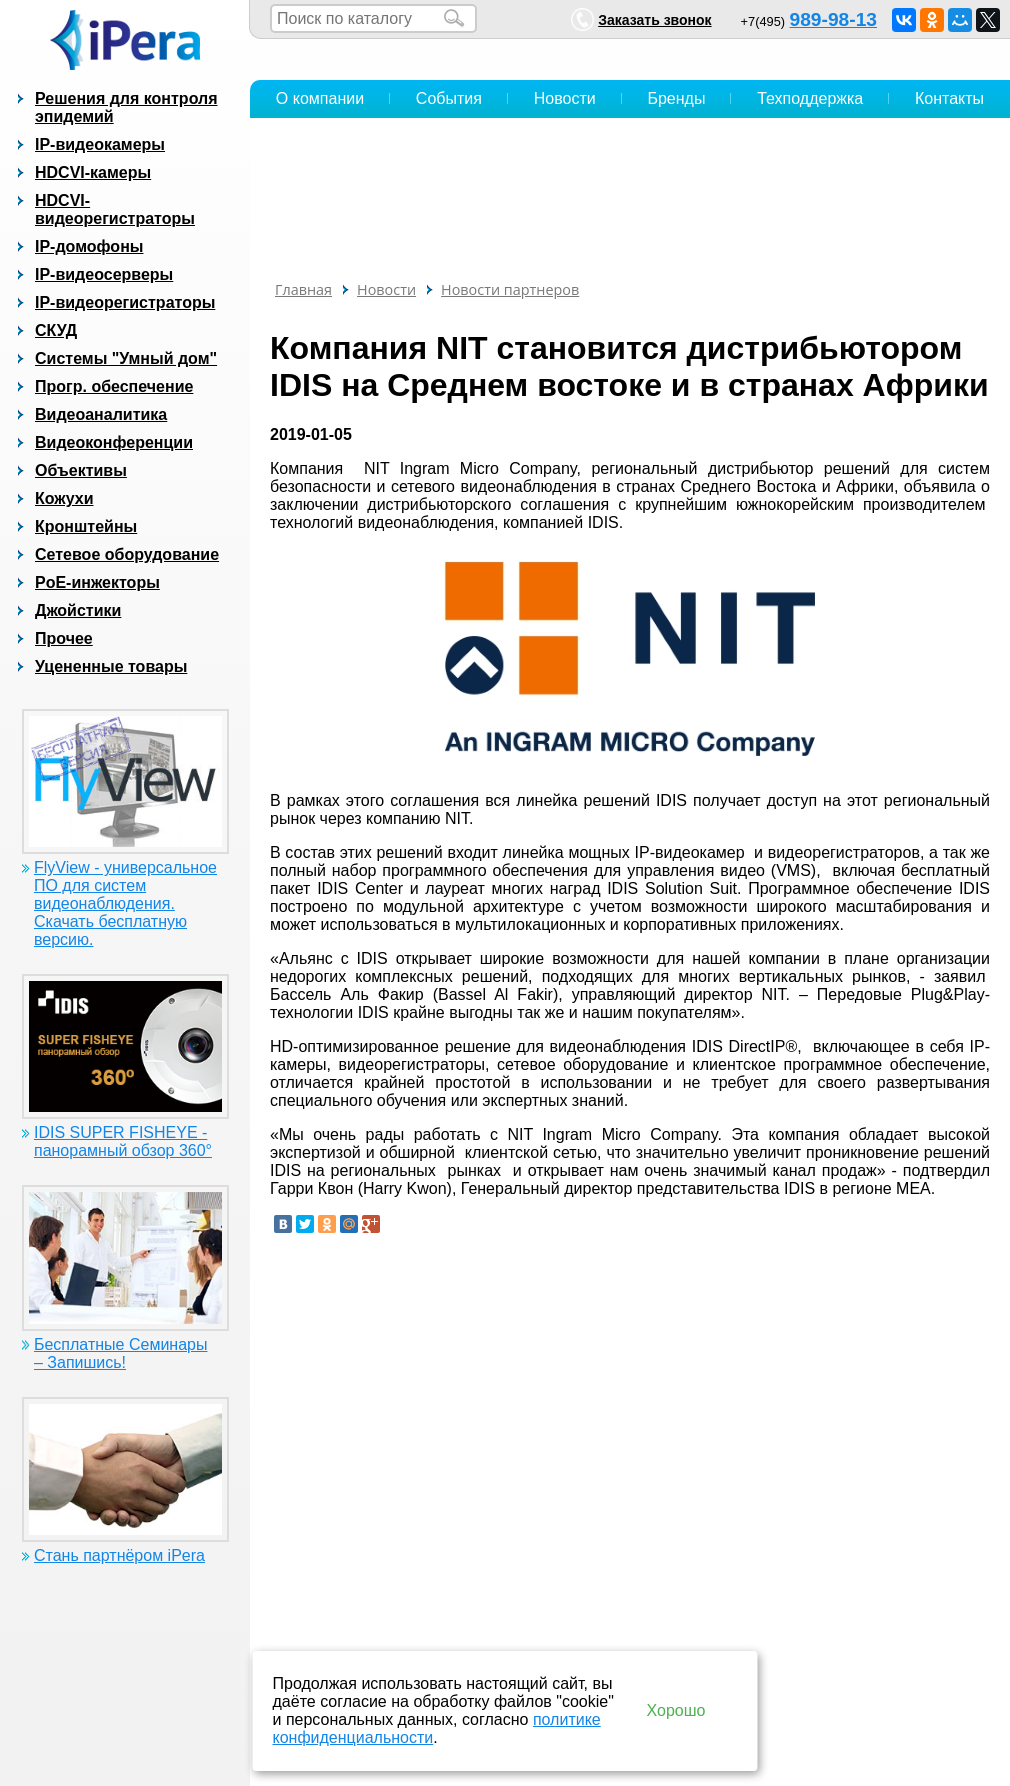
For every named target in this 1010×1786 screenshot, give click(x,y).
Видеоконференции (114, 442)
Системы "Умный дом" (126, 358)
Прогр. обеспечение (114, 386)
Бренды (676, 98)
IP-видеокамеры (100, 144)
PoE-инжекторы (97, 582)
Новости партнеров (510, 289)
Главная (303, 289)
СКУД (56, 330)
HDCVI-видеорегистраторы (115, 209)
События (449, 98)
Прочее (64, 638)
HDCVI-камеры (93, 172)
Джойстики (78, 610)
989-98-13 (833, 19)
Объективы (81, 470)
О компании (320, 98)
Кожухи (64, 498)
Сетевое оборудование (127, 554)
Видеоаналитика (101, 414)
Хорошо (676, 1710)
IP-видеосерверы (104, 274)
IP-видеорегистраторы (125, 302)
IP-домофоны (89, 246)
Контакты (949, 98)
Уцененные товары (111, 666)
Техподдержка (810, 98)
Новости (565, 98)
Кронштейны (86, 526)
